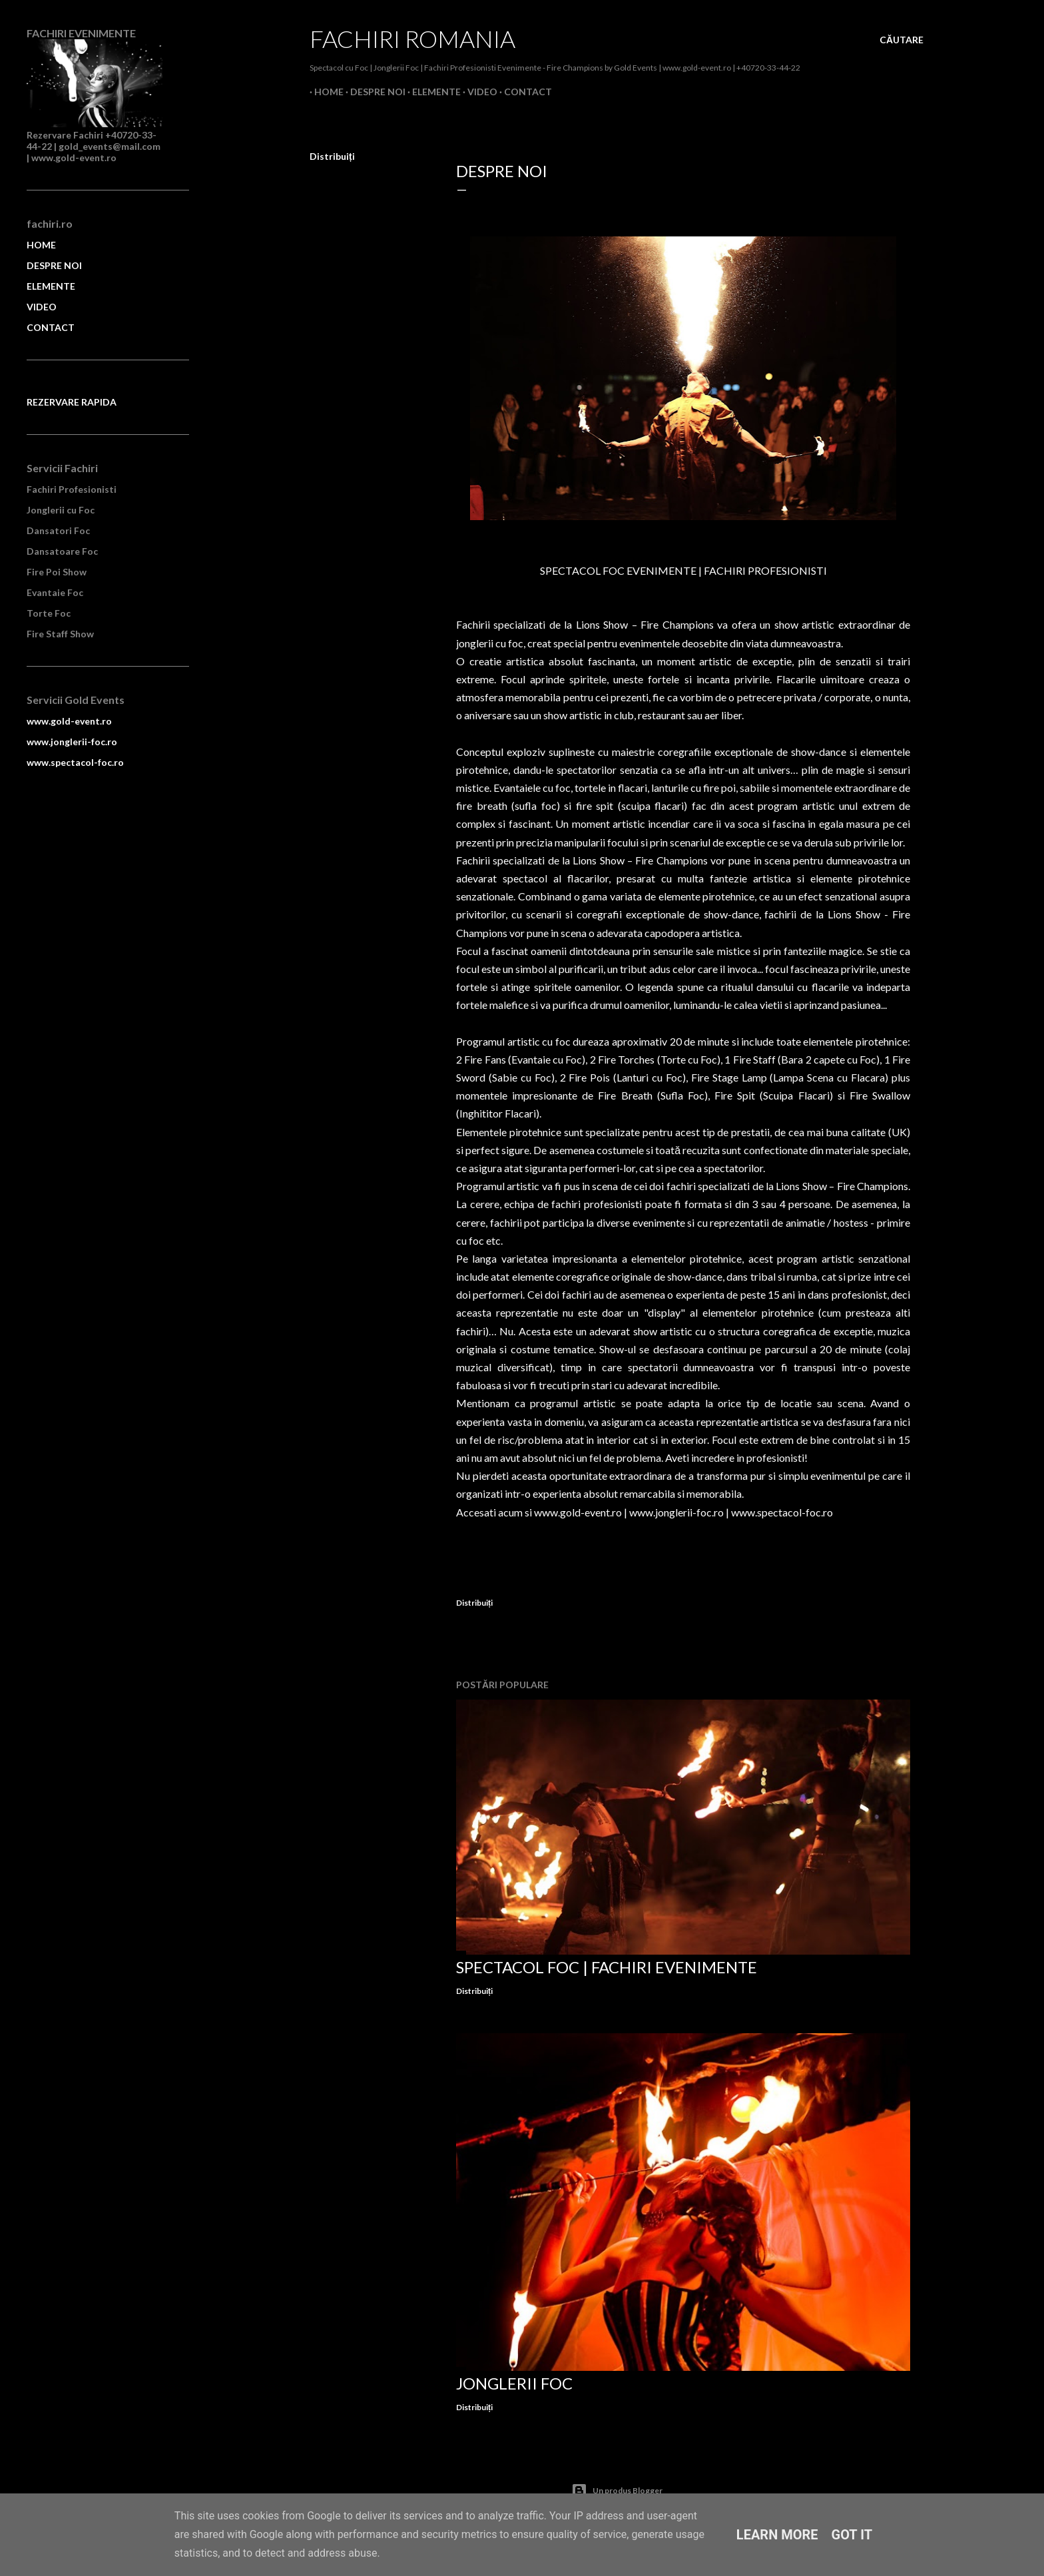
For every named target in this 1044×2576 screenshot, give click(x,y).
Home (324, 91)
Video (478, 91)
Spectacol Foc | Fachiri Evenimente (606, 1967)
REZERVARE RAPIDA (72, 402)
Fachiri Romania (412, 38)
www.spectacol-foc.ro (782, 1512)
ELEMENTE (51, 286)
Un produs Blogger (616, 2491)
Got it (852, 2535)
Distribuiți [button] (332, 156)
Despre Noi (373, 91)
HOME (41, 244)
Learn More (777, 2535)
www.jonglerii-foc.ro (676, 1512)
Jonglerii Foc (514, 2383)
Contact (523, 91)
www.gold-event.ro (578, 1512)
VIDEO (42, 306)
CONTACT (51, 327)
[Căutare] (901, 40)
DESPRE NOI (54, 265)
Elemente (431, 91)
